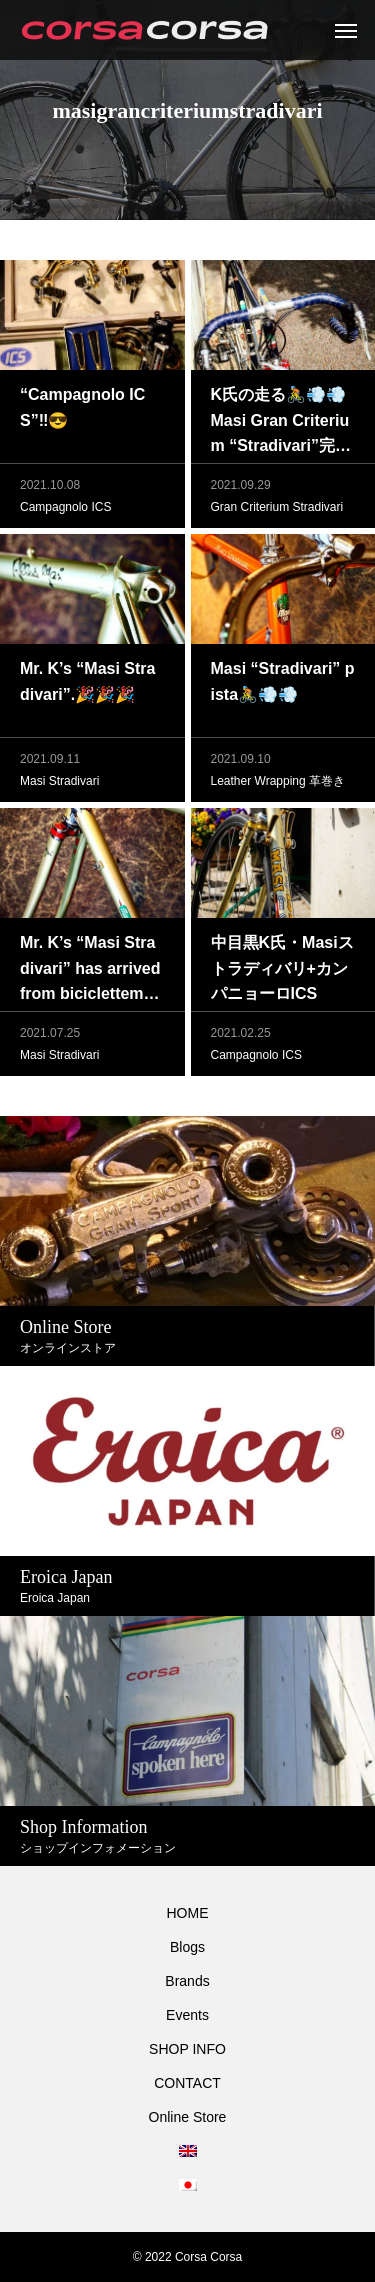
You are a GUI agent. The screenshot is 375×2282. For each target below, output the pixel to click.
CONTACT (187, 2083)
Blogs (187, 1947)
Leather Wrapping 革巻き (278, 781)
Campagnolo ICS (65, 507)
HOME (188, 1913)
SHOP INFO (187, 2049)
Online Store (188, 2117)
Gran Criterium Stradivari (277, 507)
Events (187, 2015)
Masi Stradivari (59, 781)
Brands (187, 1981)
